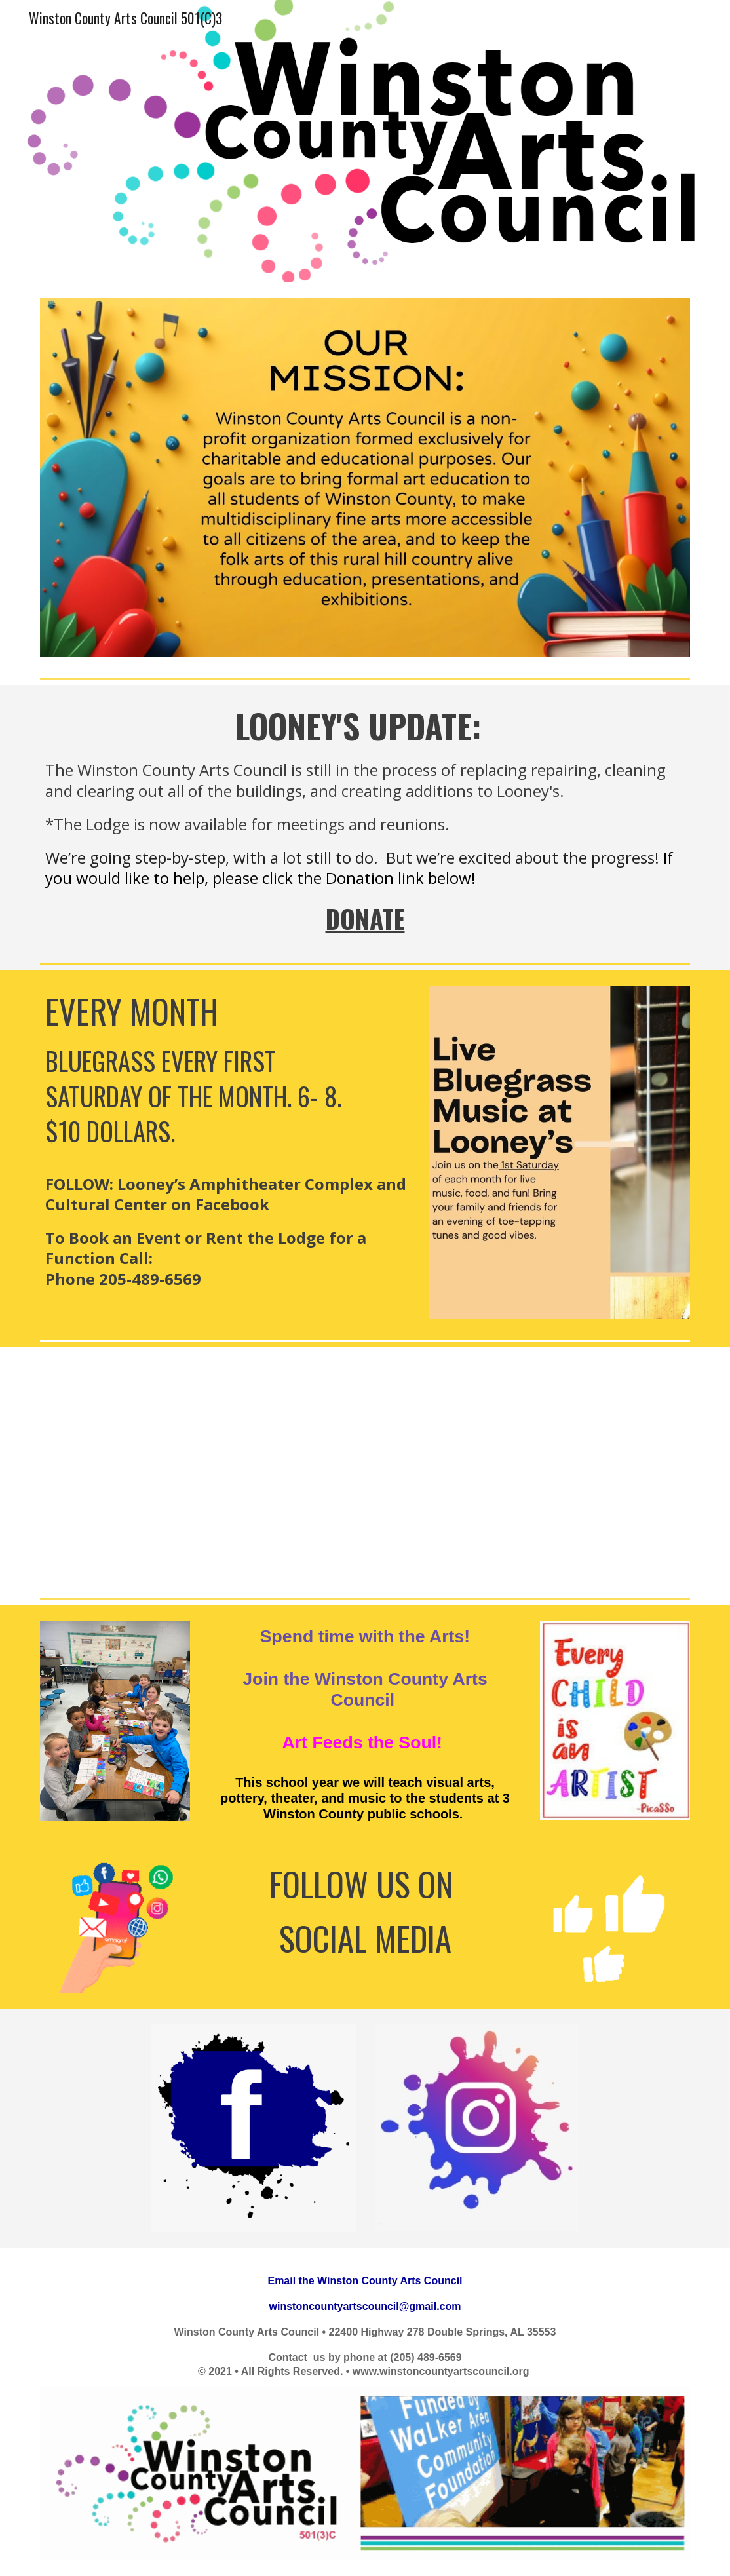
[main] (365, 821)
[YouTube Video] (365, 1469)
